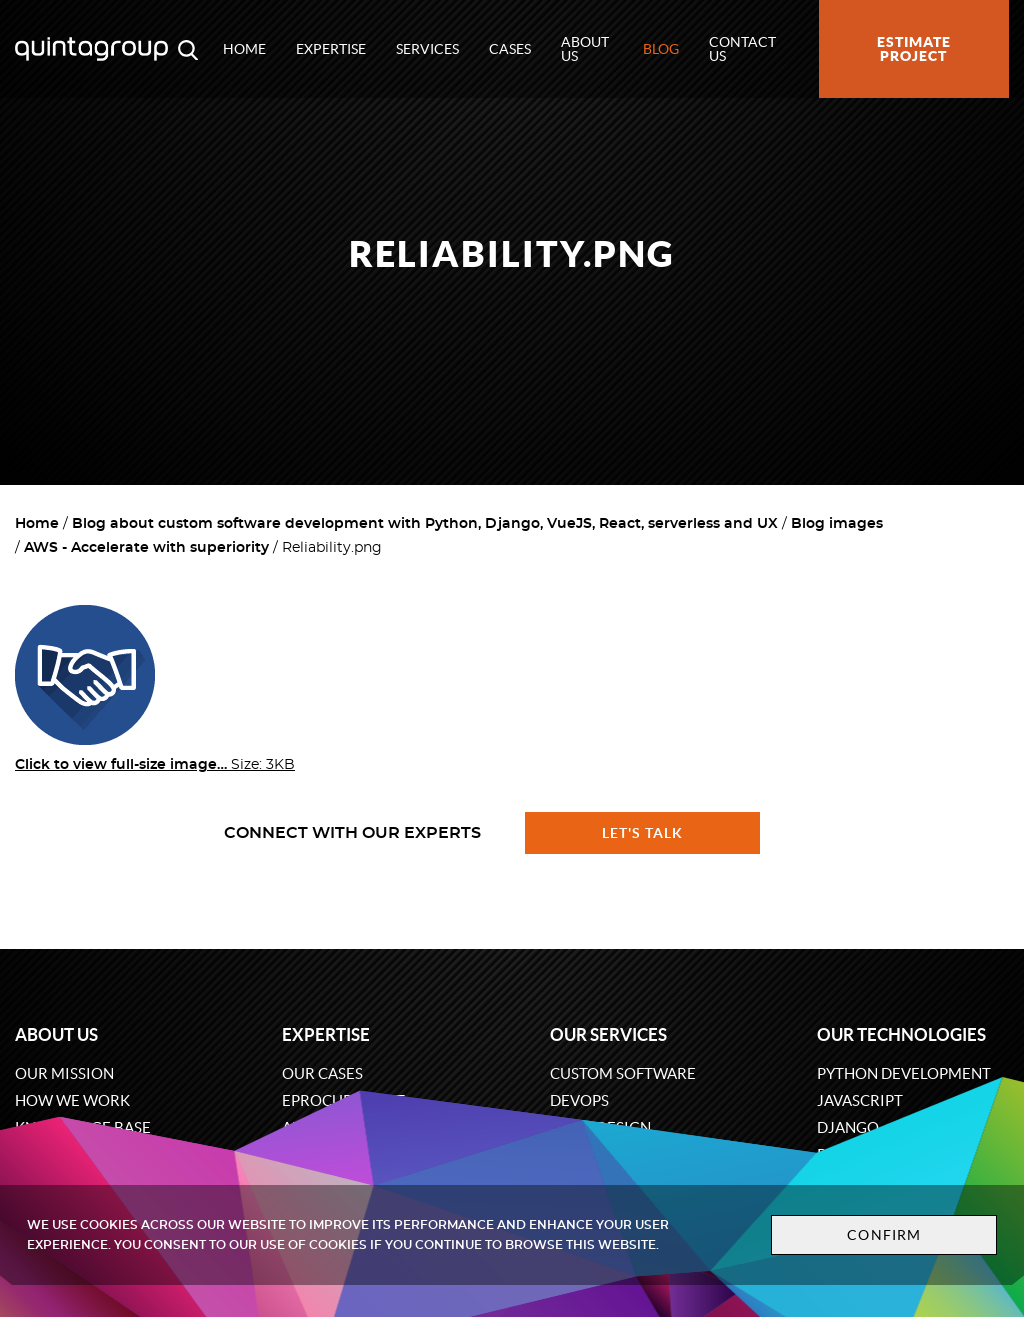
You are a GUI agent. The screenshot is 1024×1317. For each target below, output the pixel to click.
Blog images (837, 524)
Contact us (742, 49)
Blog (661, 49)
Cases (510, 49)
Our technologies (901, 1034)
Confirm (884, 1235)
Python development (904, 1073)
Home (244, 49)
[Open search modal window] (188, 49)
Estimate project (914, 49)
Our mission (64, 1073)
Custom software (623, 1073)
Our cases (322, 1073)
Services (427, 49)
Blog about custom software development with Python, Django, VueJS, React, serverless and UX (425, 524)
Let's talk (643, 833)
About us (585, 49)
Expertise (331, 49)
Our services (608, 1034)
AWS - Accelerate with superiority (146, 548)
